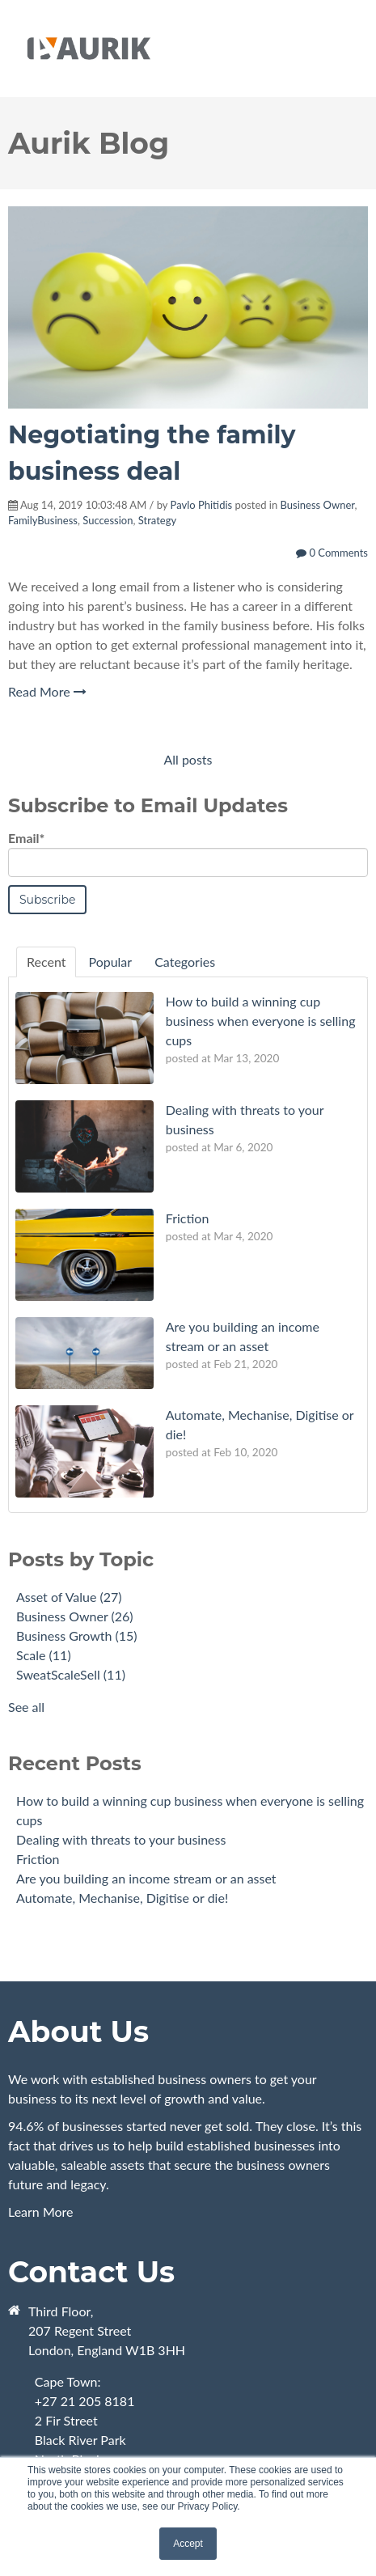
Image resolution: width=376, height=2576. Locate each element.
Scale (43, 1655)
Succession (107, 520)
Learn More (188, 2167)
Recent (46, 961)
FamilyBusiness (43, 520)
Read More (47, 691)
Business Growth (76, 1635)
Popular (110, 961)
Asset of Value (69, 1596)
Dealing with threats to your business (121, 1839)
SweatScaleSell (70, 1674)
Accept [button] (188, 2543)
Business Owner (318, 504)
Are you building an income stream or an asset (146, 1878)
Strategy (157, 520)
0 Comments (332, 552)
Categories (184, 961)
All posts (187, 759)
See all (26, 1706)
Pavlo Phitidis (202, 504)
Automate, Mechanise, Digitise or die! (122, 1897)
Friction (38, 1858)
